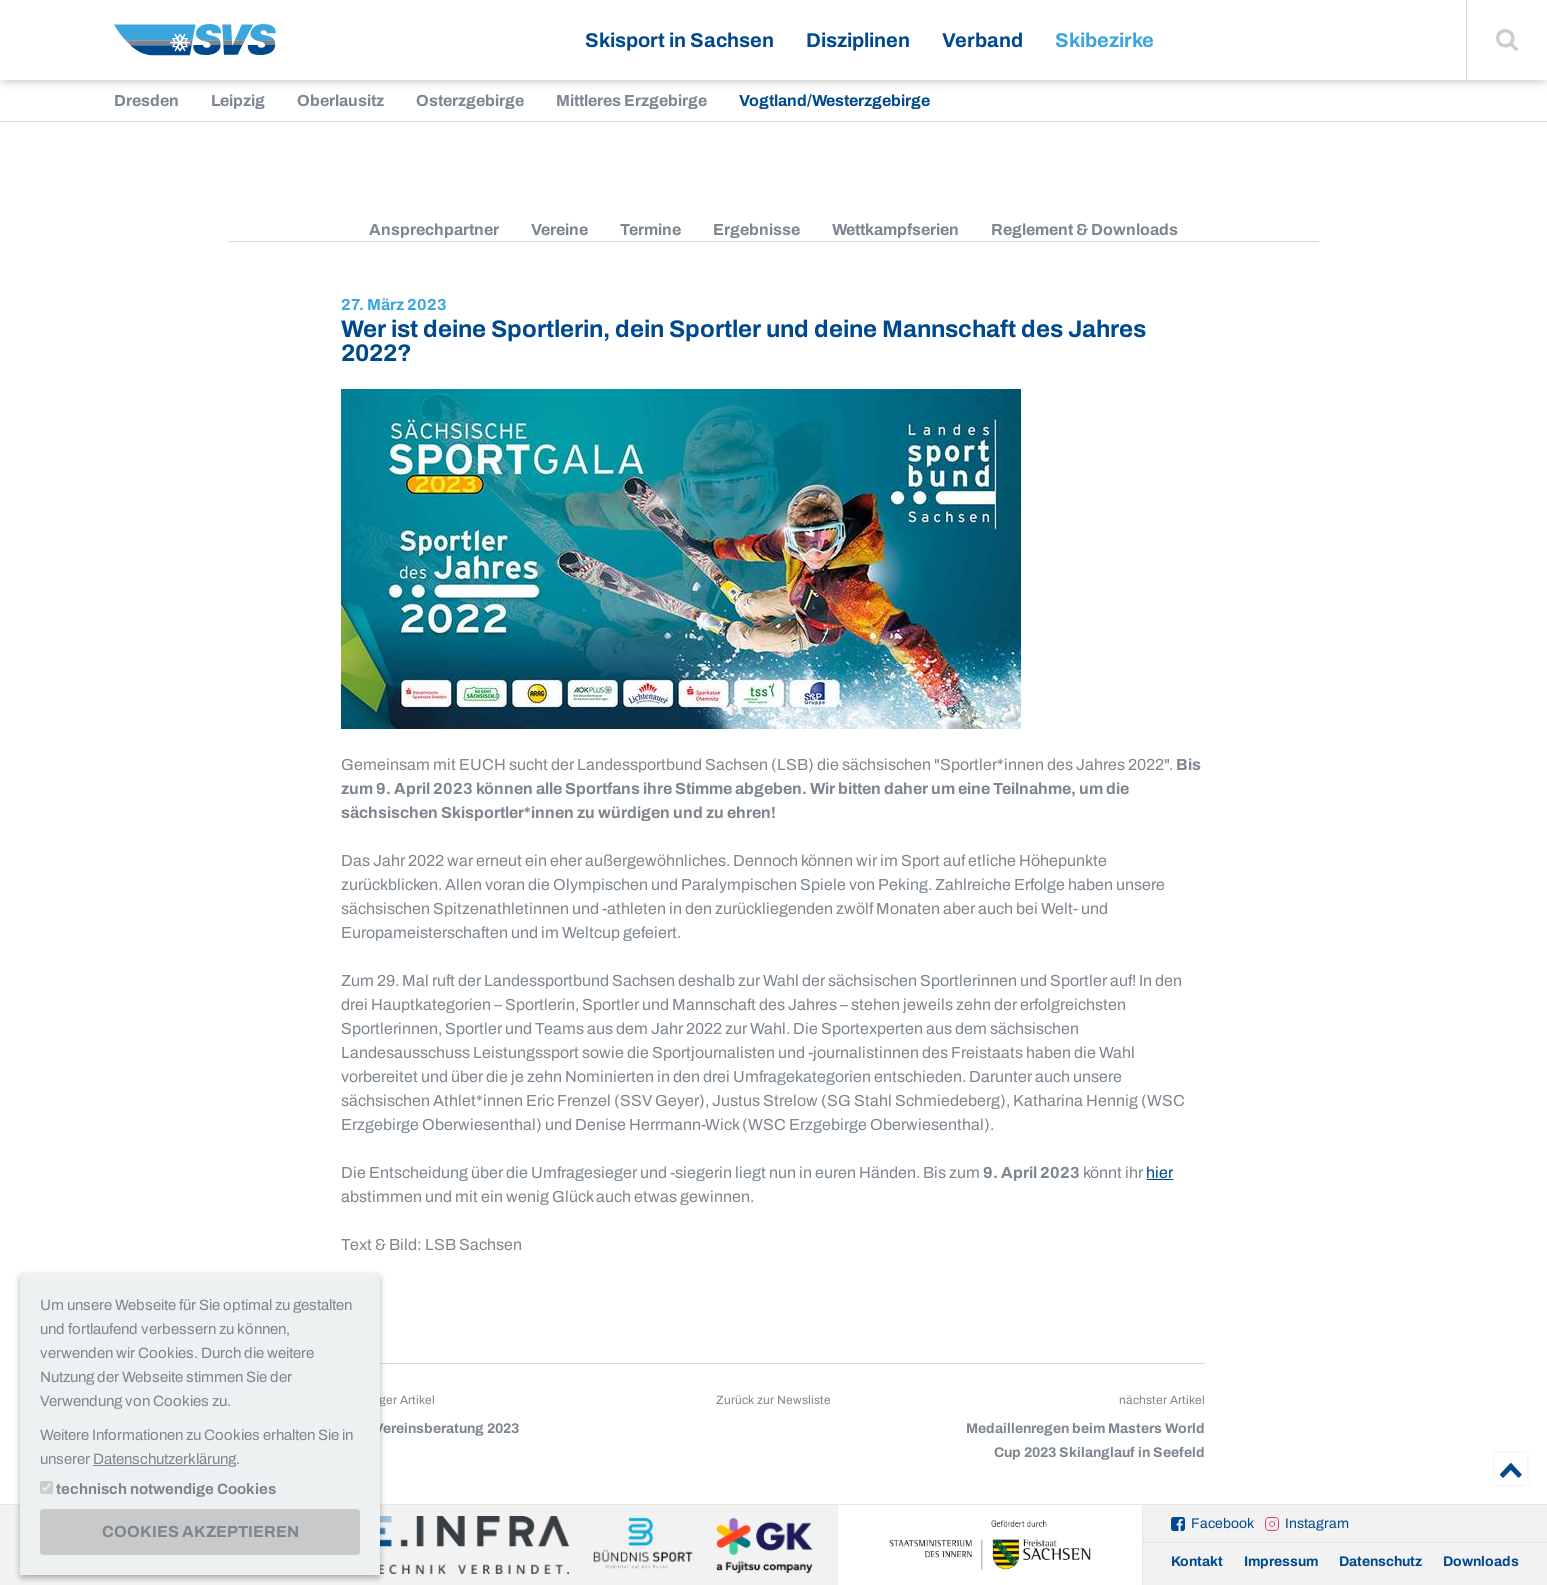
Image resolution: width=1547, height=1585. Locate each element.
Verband (982, 40)
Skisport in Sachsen (679, 40)
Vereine (559, 229)
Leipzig (238, 100)
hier (1159, 1172)
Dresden (146, 100)
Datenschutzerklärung (164, 1459)
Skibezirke (1104, 40)
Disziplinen (858, 40)
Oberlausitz (340, 100)
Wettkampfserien (895, 229)
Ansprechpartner (434, 229)
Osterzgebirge (470, 100)
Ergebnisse (756, 229)
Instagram (1317, 1523)
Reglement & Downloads (1084, 229)
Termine (650, 229)
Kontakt (1197, 1561)
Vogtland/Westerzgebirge (834, 100)
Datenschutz (1380, 1561)
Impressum (1281, 1561)
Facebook (1222, 1523)
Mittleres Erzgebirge (631, 100)
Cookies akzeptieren (200, 1531)
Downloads (1481, 1561)
